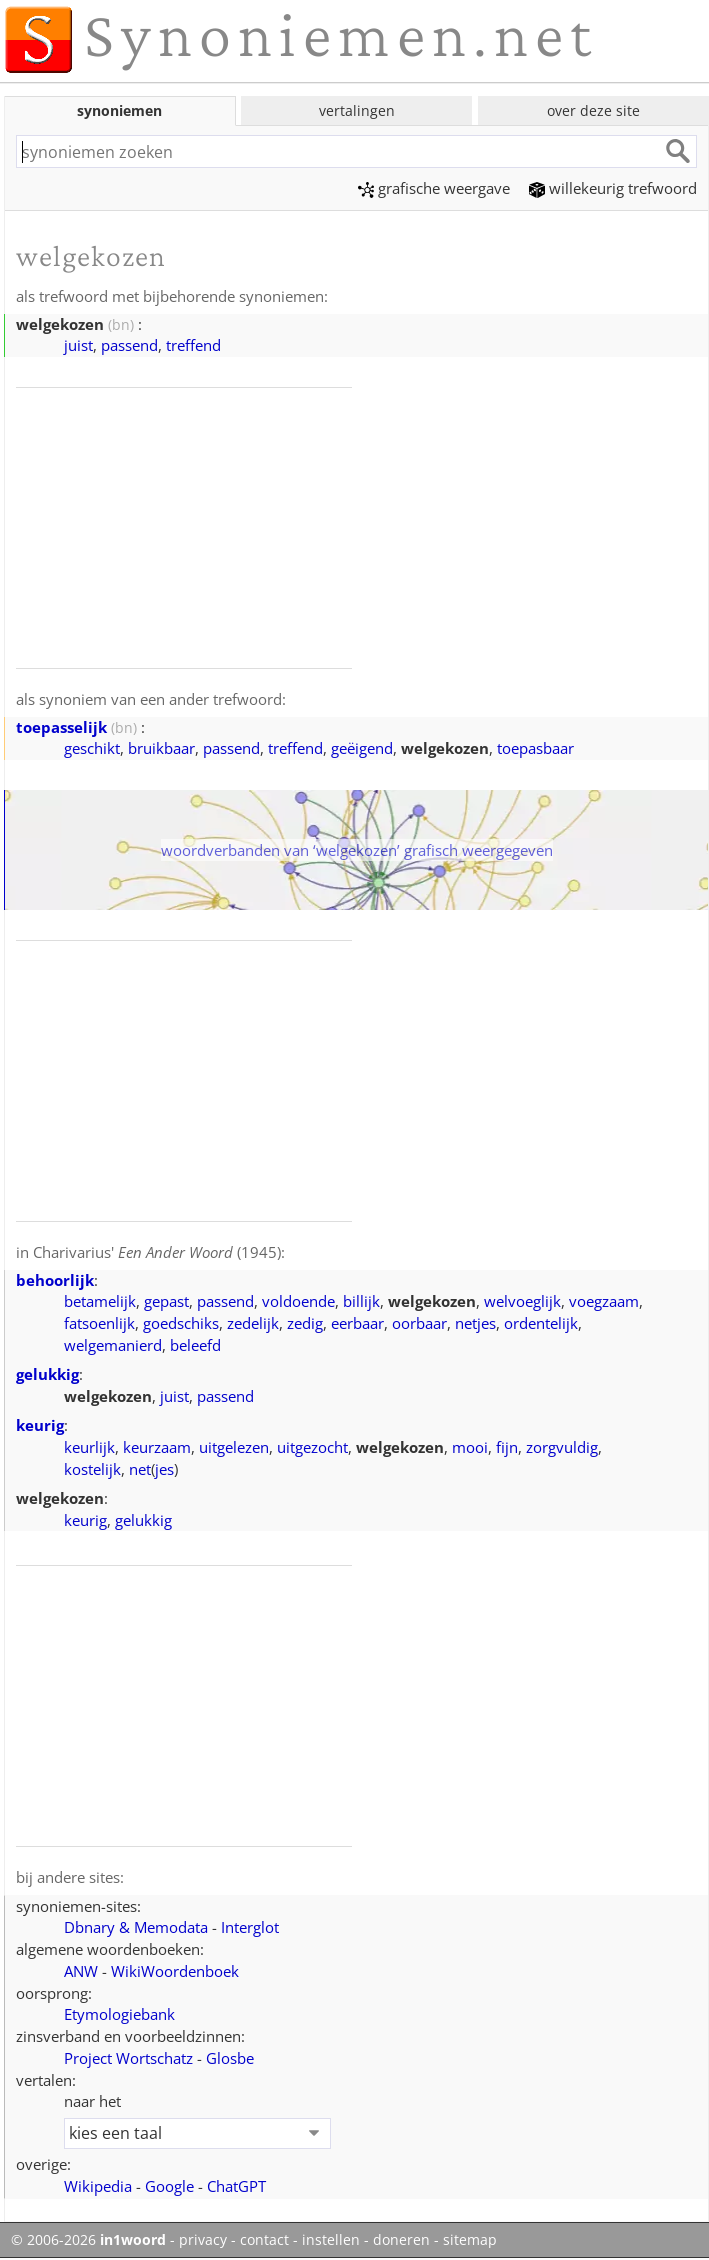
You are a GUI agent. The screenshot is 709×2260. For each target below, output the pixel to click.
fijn (507, 1447)
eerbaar (357, 1323)
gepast (166, 1301)
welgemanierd (113, 1345)
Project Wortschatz (128, 2058)
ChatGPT (236, 2186)
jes (164, 1469)
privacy (203, 2240)
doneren (401, 2240)
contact (264, 2240)
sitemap (470, 2240)
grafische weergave (434, 188)
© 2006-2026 (88, 2240)
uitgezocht (312, 1447)
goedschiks (181, 1323)
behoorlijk (55, 1280)
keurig (40, 1425)
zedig (305, 1323)
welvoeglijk (522, 1301)
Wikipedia (98, 2186)
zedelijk (253, 1323)
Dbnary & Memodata (136, 1927)
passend (129, 345)
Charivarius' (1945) (157, 1252)
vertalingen (357, 110)
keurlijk (89, 1447)
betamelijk (100, 1301)
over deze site (593, 110)
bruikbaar (161, 748)
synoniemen (119, 110)
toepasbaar (535, 748)
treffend (193, 345)
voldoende (298, 1301)
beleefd (195, 1345)
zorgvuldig (562, 1447)
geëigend (362, 748)
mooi (470, 1447)
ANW (81, 1971)
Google (169, 2186)
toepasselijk (61, 727)
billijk (361, 1301)
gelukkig (47, 1374)
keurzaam (157, 1447)
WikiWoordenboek (175, 1971)
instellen (331, 2240)
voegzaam (604, 1301)
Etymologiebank (119, 2014)
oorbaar (419, 1323)
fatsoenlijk (99, 1323)
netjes (475, 1323)
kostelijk (92, 1469)
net (140, 1469)
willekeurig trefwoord (613, 188)
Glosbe (230, 2058)
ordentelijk (541, 1323)
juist (78, 345)
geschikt (92, 748)
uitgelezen (234, 1447)
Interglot (250, 1927)
